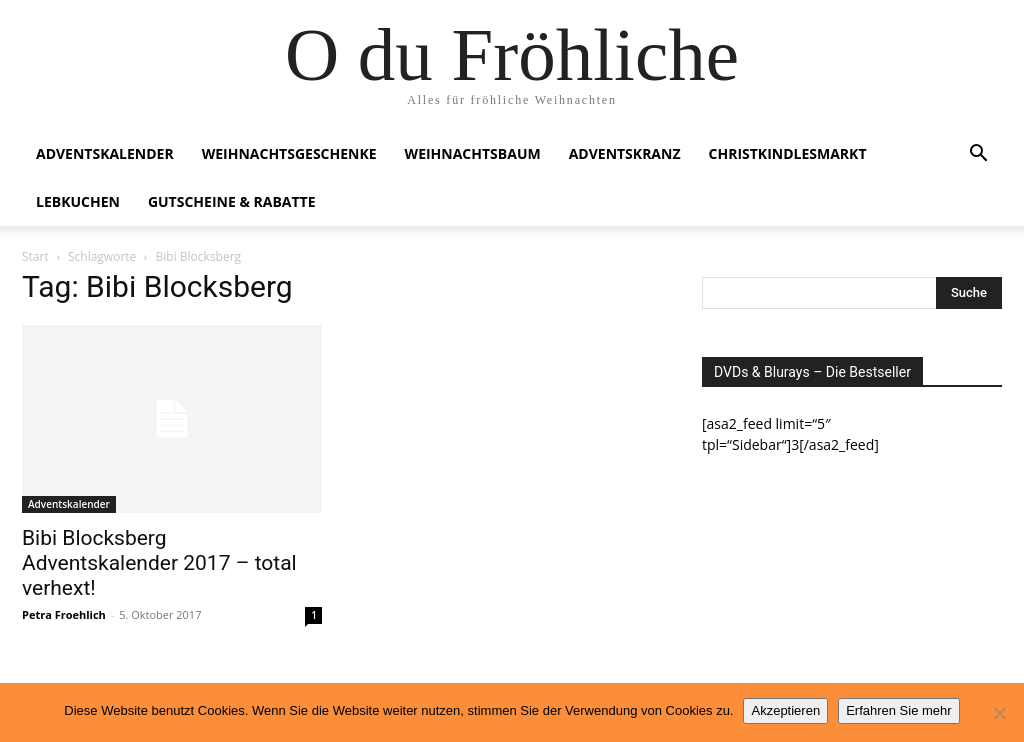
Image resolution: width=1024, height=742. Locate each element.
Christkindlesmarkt (788, 153)
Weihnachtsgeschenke (289, 153)
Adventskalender (105, 153)
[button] (978, 155)
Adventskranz (625, 153)
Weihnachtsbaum (473, 153)
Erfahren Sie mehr (899, 710)
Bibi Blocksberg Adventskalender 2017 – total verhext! (159, 563)
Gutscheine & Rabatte (232, 201)
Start (35, 256)
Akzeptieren (785, 710)
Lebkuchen (78, 201)
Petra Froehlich (64, 614)
